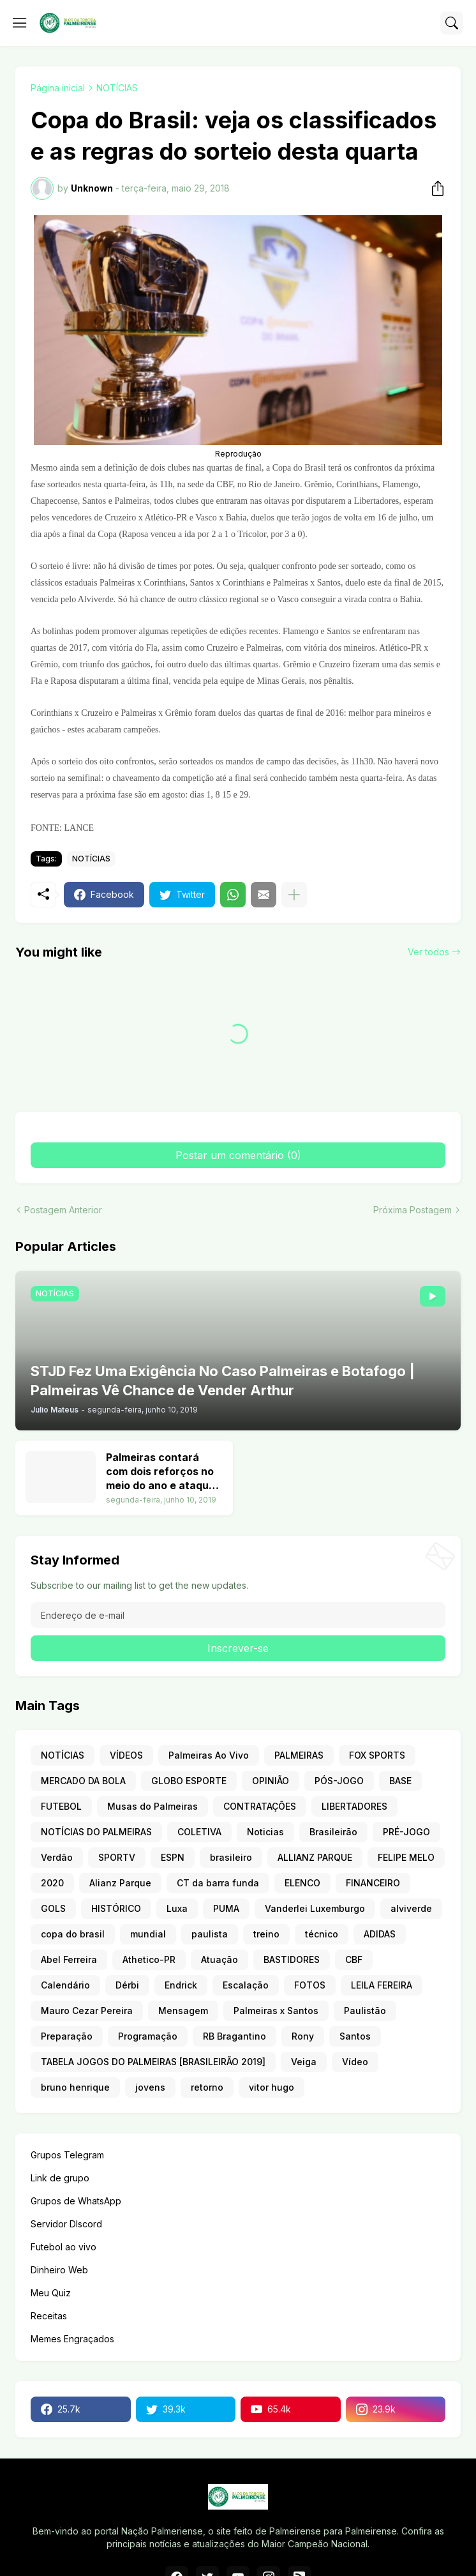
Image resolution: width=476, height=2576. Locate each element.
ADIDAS (380, 1933)
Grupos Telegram (67, 2154)
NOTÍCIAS (117, 87)
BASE (400, 1780)
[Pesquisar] (451, 22)
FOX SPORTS (377, 1755)
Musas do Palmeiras (152, 1806)
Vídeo (355, 2061)
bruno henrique (75, 2087)
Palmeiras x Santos (276, 2010)
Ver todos (428, 951)
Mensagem (183, 2010)
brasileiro (231, 1857)
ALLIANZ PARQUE (315, 1857)
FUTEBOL (61, 1806)
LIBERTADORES (354, 1806)
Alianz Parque (120, 1882)
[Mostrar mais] (294, 894)
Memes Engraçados (72, 2338)
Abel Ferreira (69, 1959)
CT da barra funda (218, 1882)
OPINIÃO (270, 1780)
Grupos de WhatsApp (76, 2200)
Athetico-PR (149, 1959)
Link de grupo (60, 2177)
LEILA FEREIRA (381, 1985)
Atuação (219, 1959)
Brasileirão (333, 1831)
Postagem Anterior (63, 1209)
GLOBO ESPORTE (189, 1780)
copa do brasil (73, 1933)
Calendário (65, 1985)
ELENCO (302, 1882)
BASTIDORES (292, 1959)
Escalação (246, 1985)
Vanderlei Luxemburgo (315, 1908)
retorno (207, 2087)
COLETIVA (199, 1831)
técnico (321, 1933)
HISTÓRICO (116, 1908)
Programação (147, 2036)
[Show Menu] (20, 22)
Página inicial (58, 87)
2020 (52, 1882)
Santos (355, 2036)
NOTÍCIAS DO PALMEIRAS (96, 1831)
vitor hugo (271, 2087)
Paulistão (365, 2010)
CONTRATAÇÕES (259, 1806)
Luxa (177, 1908)
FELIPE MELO (406, 1857)
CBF (353, 1959)
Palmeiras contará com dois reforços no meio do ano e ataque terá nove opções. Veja (160, 1471)
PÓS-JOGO (339, 1780)
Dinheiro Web (59, 2269)
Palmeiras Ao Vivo (208, 1755)
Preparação (67, 2036)
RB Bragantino (234, 2036)
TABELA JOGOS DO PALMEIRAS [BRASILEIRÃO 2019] (153, 2061)
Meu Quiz (51, 2292)
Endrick (181, 1985)
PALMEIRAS (299, 1755)
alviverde (411, 1908)
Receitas (49, 2315)
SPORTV (116, 1857)
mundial (148, 1933)
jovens (150, 2087)
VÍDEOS (126, 1755)
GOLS (53, 1908)
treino (266, 1933)
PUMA (226, 1908)
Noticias (265, 1831)
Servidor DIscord (66, 2223)
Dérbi (127, 1985)
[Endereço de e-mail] (238, 1615)
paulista (209, 1933)
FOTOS (309, 1985)
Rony (303, 2036)
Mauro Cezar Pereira (87, 2010)
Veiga (303, 2061)
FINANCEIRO (373, 1882)
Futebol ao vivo (63, 2246)
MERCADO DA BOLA (83, 1780)
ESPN (172, 1857)
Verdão (57, 1857)
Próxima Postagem (412, 1209)
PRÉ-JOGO (406, 1831)
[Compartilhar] (433, 188)
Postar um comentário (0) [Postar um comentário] (238, 1155)
